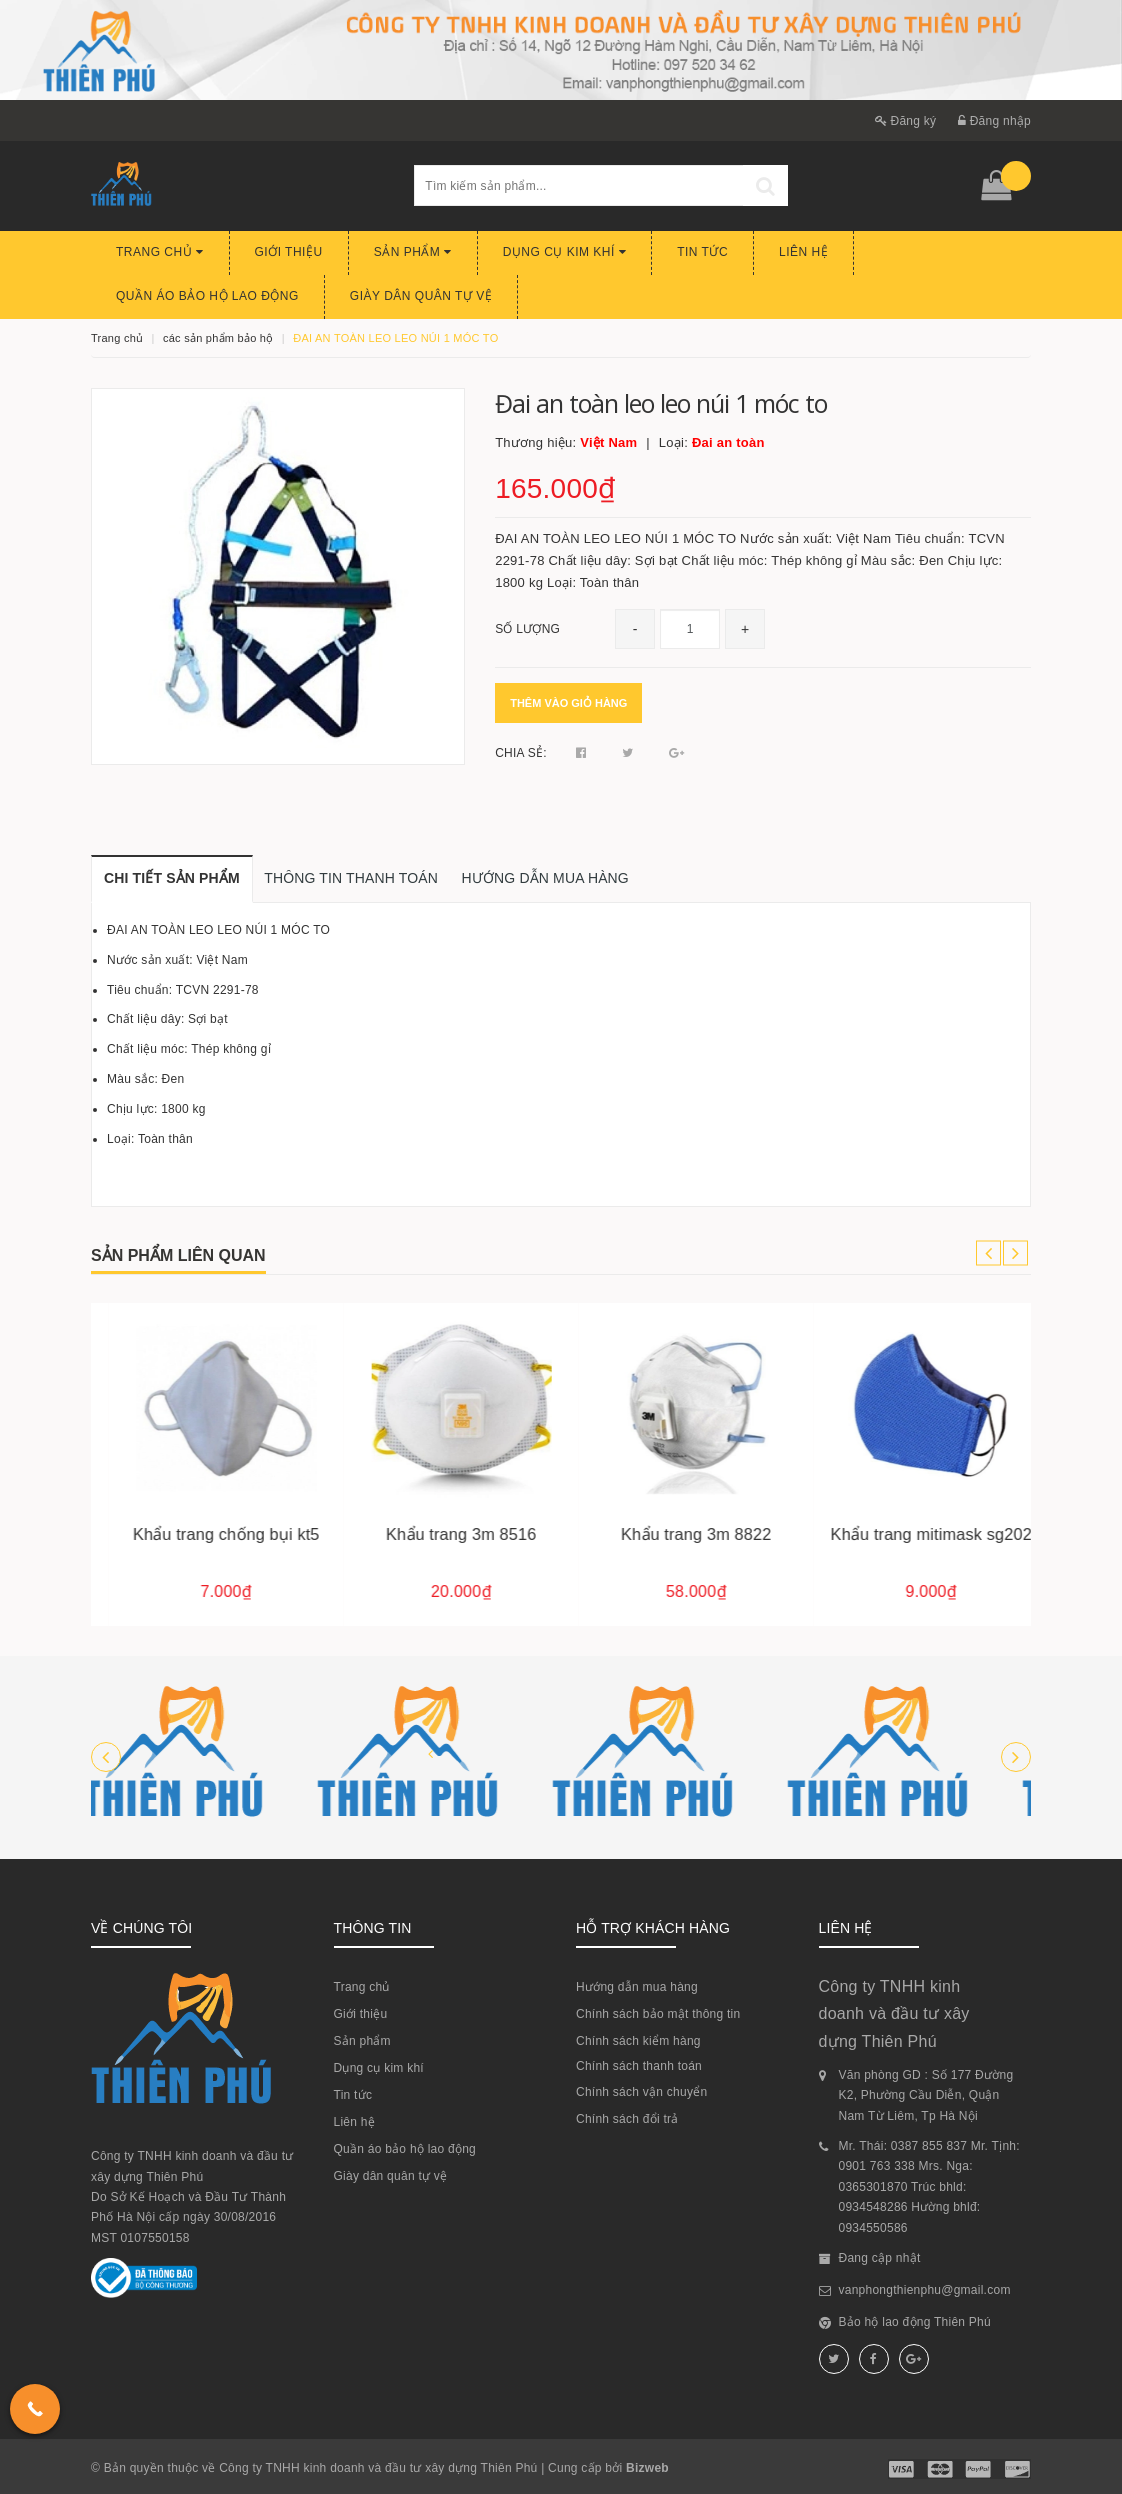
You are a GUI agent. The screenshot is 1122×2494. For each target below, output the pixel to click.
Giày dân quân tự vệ (421, 296)
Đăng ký (906, 121)
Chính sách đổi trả (627, 2119)
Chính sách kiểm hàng (638, 2041)
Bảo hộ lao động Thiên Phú (915, 2322)
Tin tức (702, 252)
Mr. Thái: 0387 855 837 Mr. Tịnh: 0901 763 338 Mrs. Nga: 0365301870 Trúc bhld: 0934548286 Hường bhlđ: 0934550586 (929, 2187)
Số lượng (527, 629)
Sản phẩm (413, 252)
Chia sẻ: (521, 753)
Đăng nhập (994, 121)
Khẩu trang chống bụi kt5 (443, 1534)
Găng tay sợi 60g (208, 1534)
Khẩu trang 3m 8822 (913, 1534)
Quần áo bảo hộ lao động (207, 296)
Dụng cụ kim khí (565, 252)
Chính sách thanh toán (639, 2066)
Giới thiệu (289, 252)
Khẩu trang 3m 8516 (678, 1534)
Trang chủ (160, 252)
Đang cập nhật (880, 2258)
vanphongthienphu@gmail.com (925, 2290)
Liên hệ (803, 252)
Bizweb (647, 2468)
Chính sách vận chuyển (641, 2092)
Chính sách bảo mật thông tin (658, 2014)
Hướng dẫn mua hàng (637, 1987)
